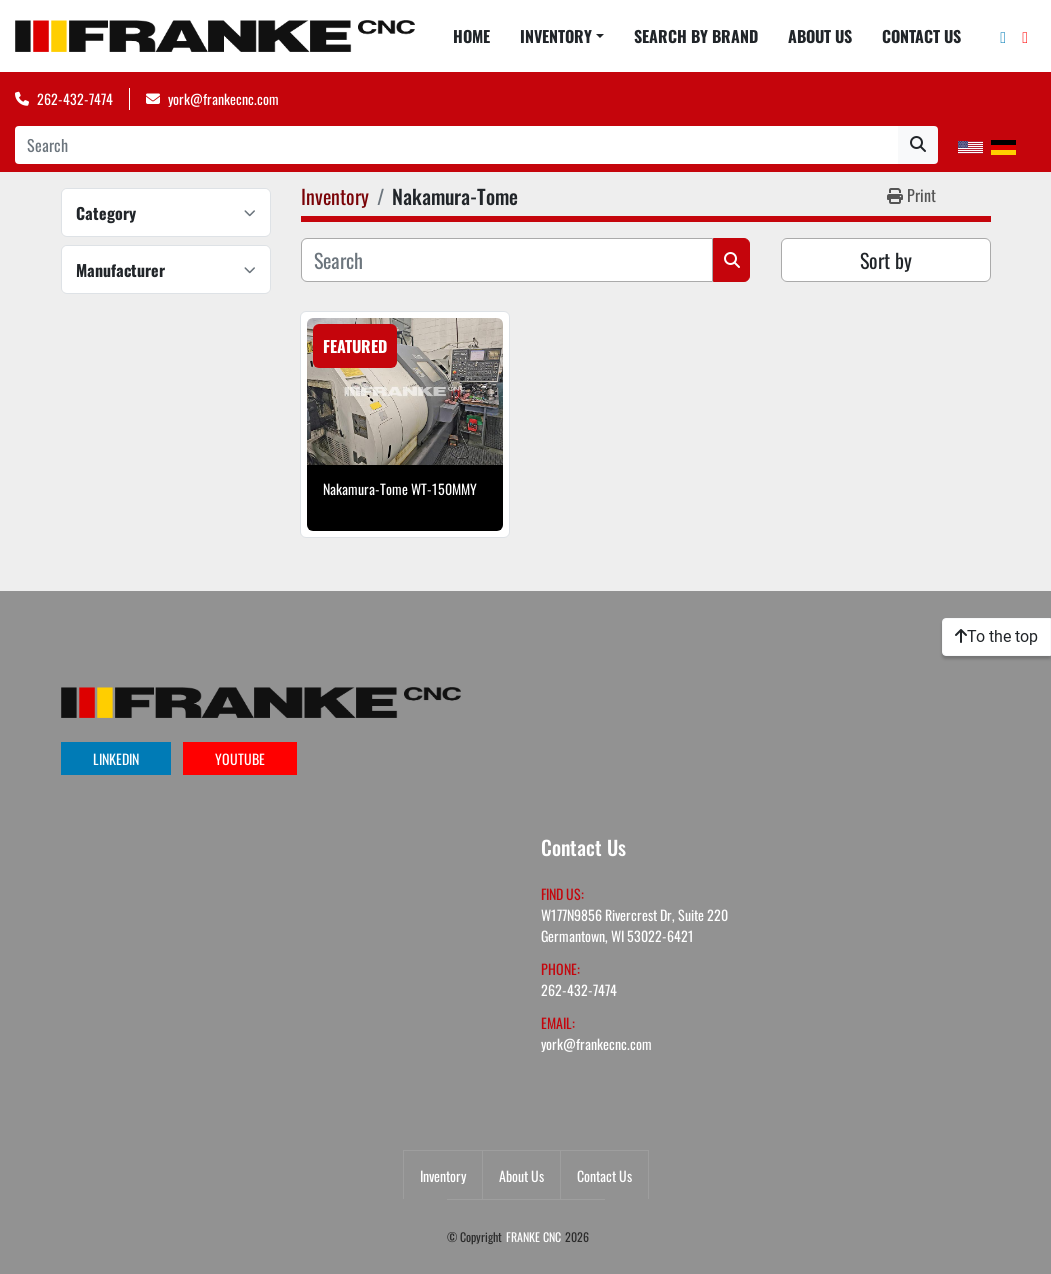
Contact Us (921, 36)
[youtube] (1025, 36)
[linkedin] (1003, 36)
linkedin (116, 758)
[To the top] (996, 637)
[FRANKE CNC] (261, 699)
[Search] (456, 145)
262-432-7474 (75, 98)
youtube (240, 758)
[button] (562, 36)
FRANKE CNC (533, 1236)
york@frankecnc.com (223, 98)
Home (471, 36)
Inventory (556, 36)
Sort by (886, 260)
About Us (820, 36)
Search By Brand (696, 36)
